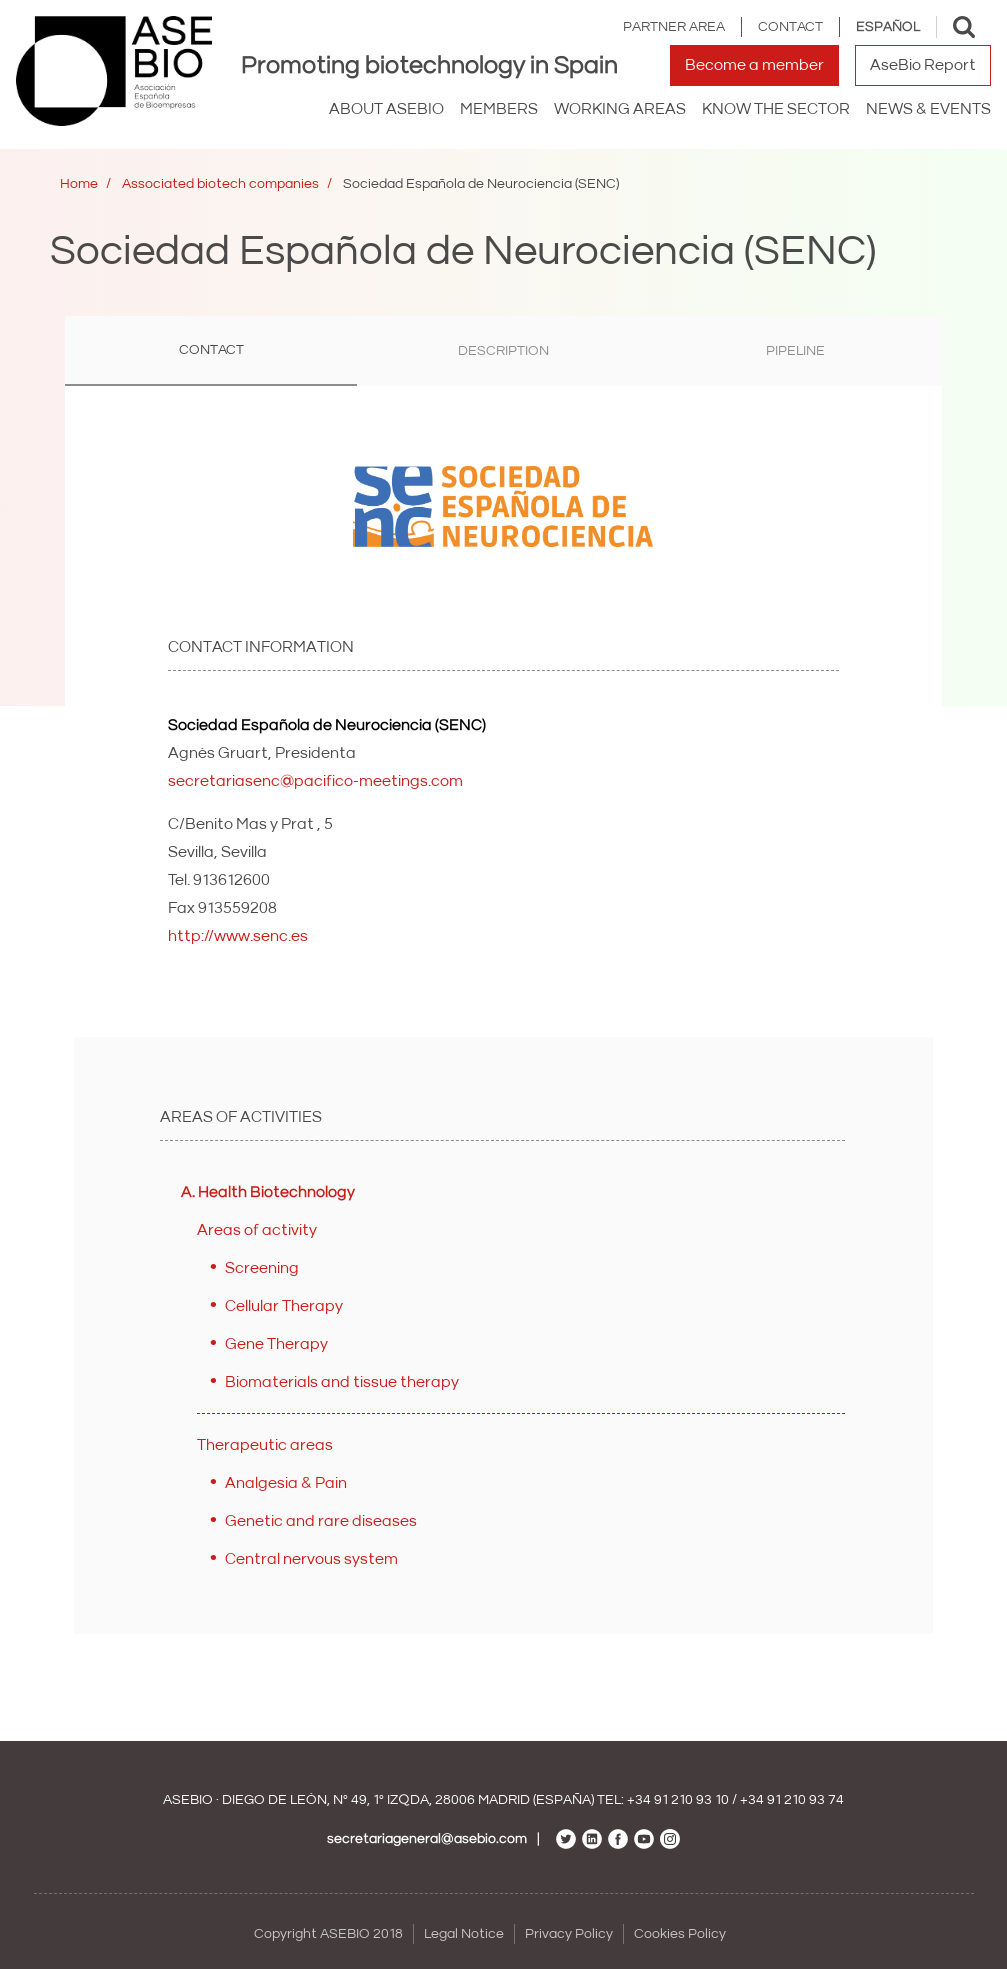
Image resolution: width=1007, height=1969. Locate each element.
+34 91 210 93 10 (678, 1800)
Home (79, 184)
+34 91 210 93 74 (792, 1800)
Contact (790, 27)
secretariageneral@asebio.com (427, 1839)
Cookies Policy (680, 1934)
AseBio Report (923, 65)
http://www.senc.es (238, 936)
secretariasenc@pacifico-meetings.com (315, 781)
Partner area (674, 27)
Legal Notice (464, 1934)
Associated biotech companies (220, 184)
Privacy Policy (569, 1934)
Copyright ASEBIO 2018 (328, 1934)
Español (888, 27)
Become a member (754, 65)
